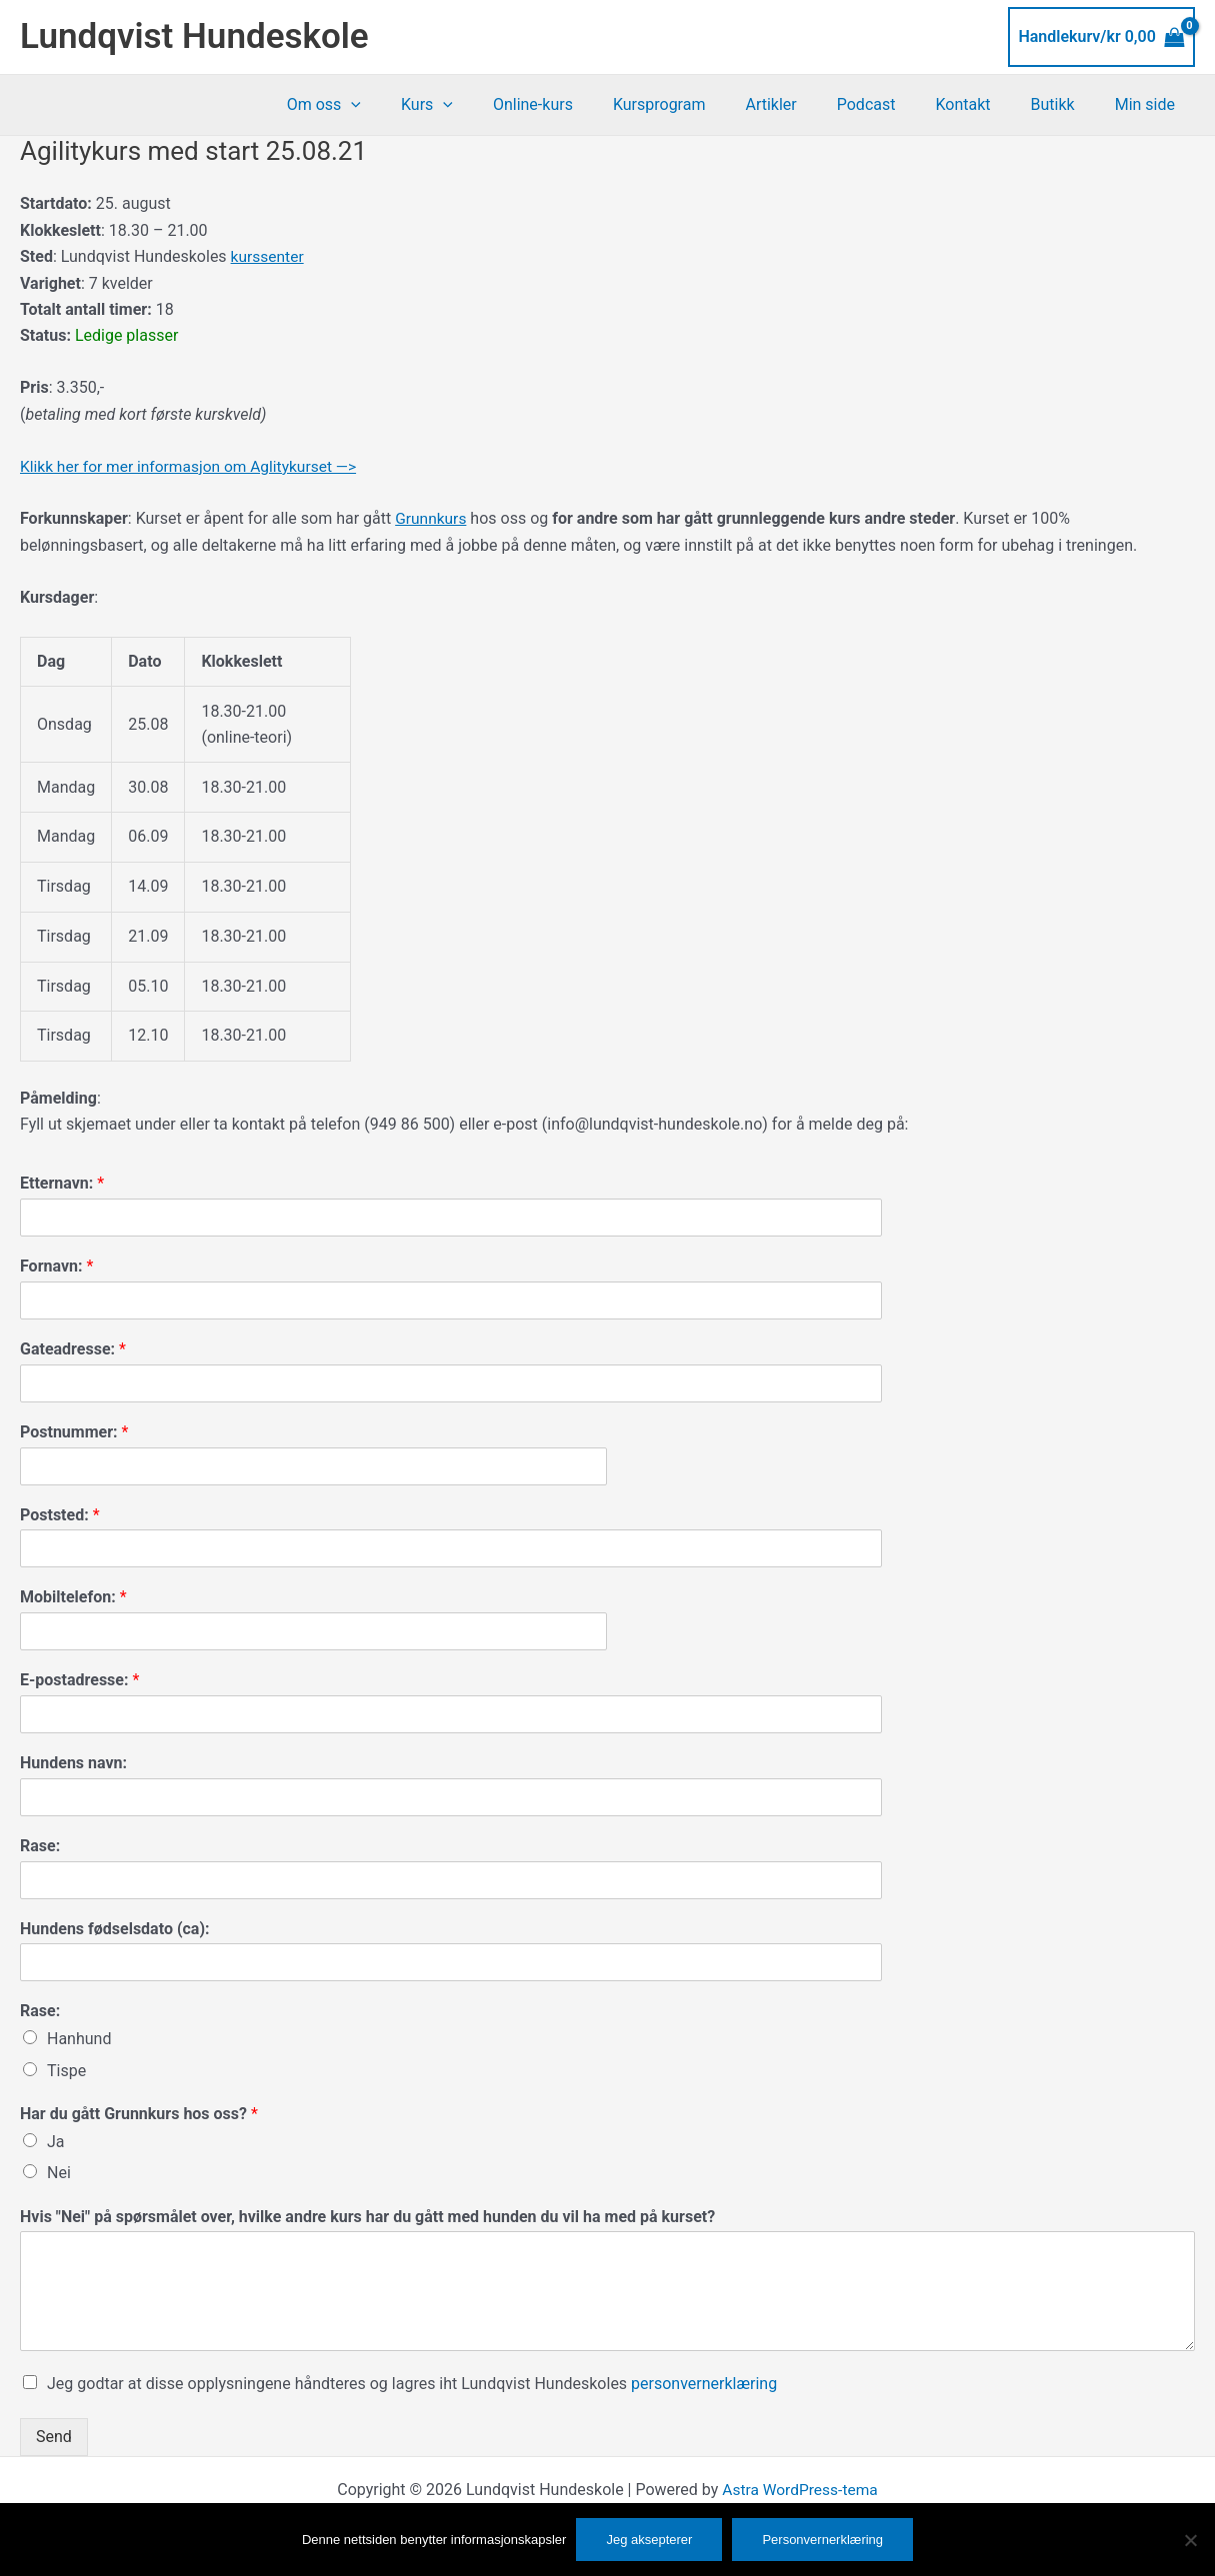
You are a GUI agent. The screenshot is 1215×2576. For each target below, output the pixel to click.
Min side (1149, 104)
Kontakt (982, 104)
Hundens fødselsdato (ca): (115, 1927)
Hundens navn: (73, 1761)
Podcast (894, 104)
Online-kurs (585, 104)
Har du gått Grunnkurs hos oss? (139, 2112)
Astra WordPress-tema (800, 2488)
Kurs (487, 105)
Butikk (1065, 104)
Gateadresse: (73, 1347)
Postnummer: (74, 1430)
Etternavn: (62, 1183)
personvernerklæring (704, 2383)
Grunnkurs (431, 517)
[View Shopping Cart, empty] (1101, 37)
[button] (419, 105)
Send (54, 2435)
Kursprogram (703, 104)
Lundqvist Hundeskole (194, 36)
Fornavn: (56, 1266)
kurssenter (268, 256)
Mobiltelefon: (73, 1596)
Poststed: (60, 1513)
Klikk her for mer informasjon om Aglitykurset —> (193, 466)
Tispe (66, 2069)
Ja (56, 2140)
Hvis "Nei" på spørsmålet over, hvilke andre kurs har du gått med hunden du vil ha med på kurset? (367, 2215)
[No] (1190, 2540)
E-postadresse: (79, 1679)
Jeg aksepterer (649, 2539)
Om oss (392, 105)
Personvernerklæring (822, 2539)
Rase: (40, 1844)
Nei (59, 2171)
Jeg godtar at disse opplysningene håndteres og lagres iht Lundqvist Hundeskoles (412, 2383)
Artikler (806, 104)
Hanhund (79, 2038)
